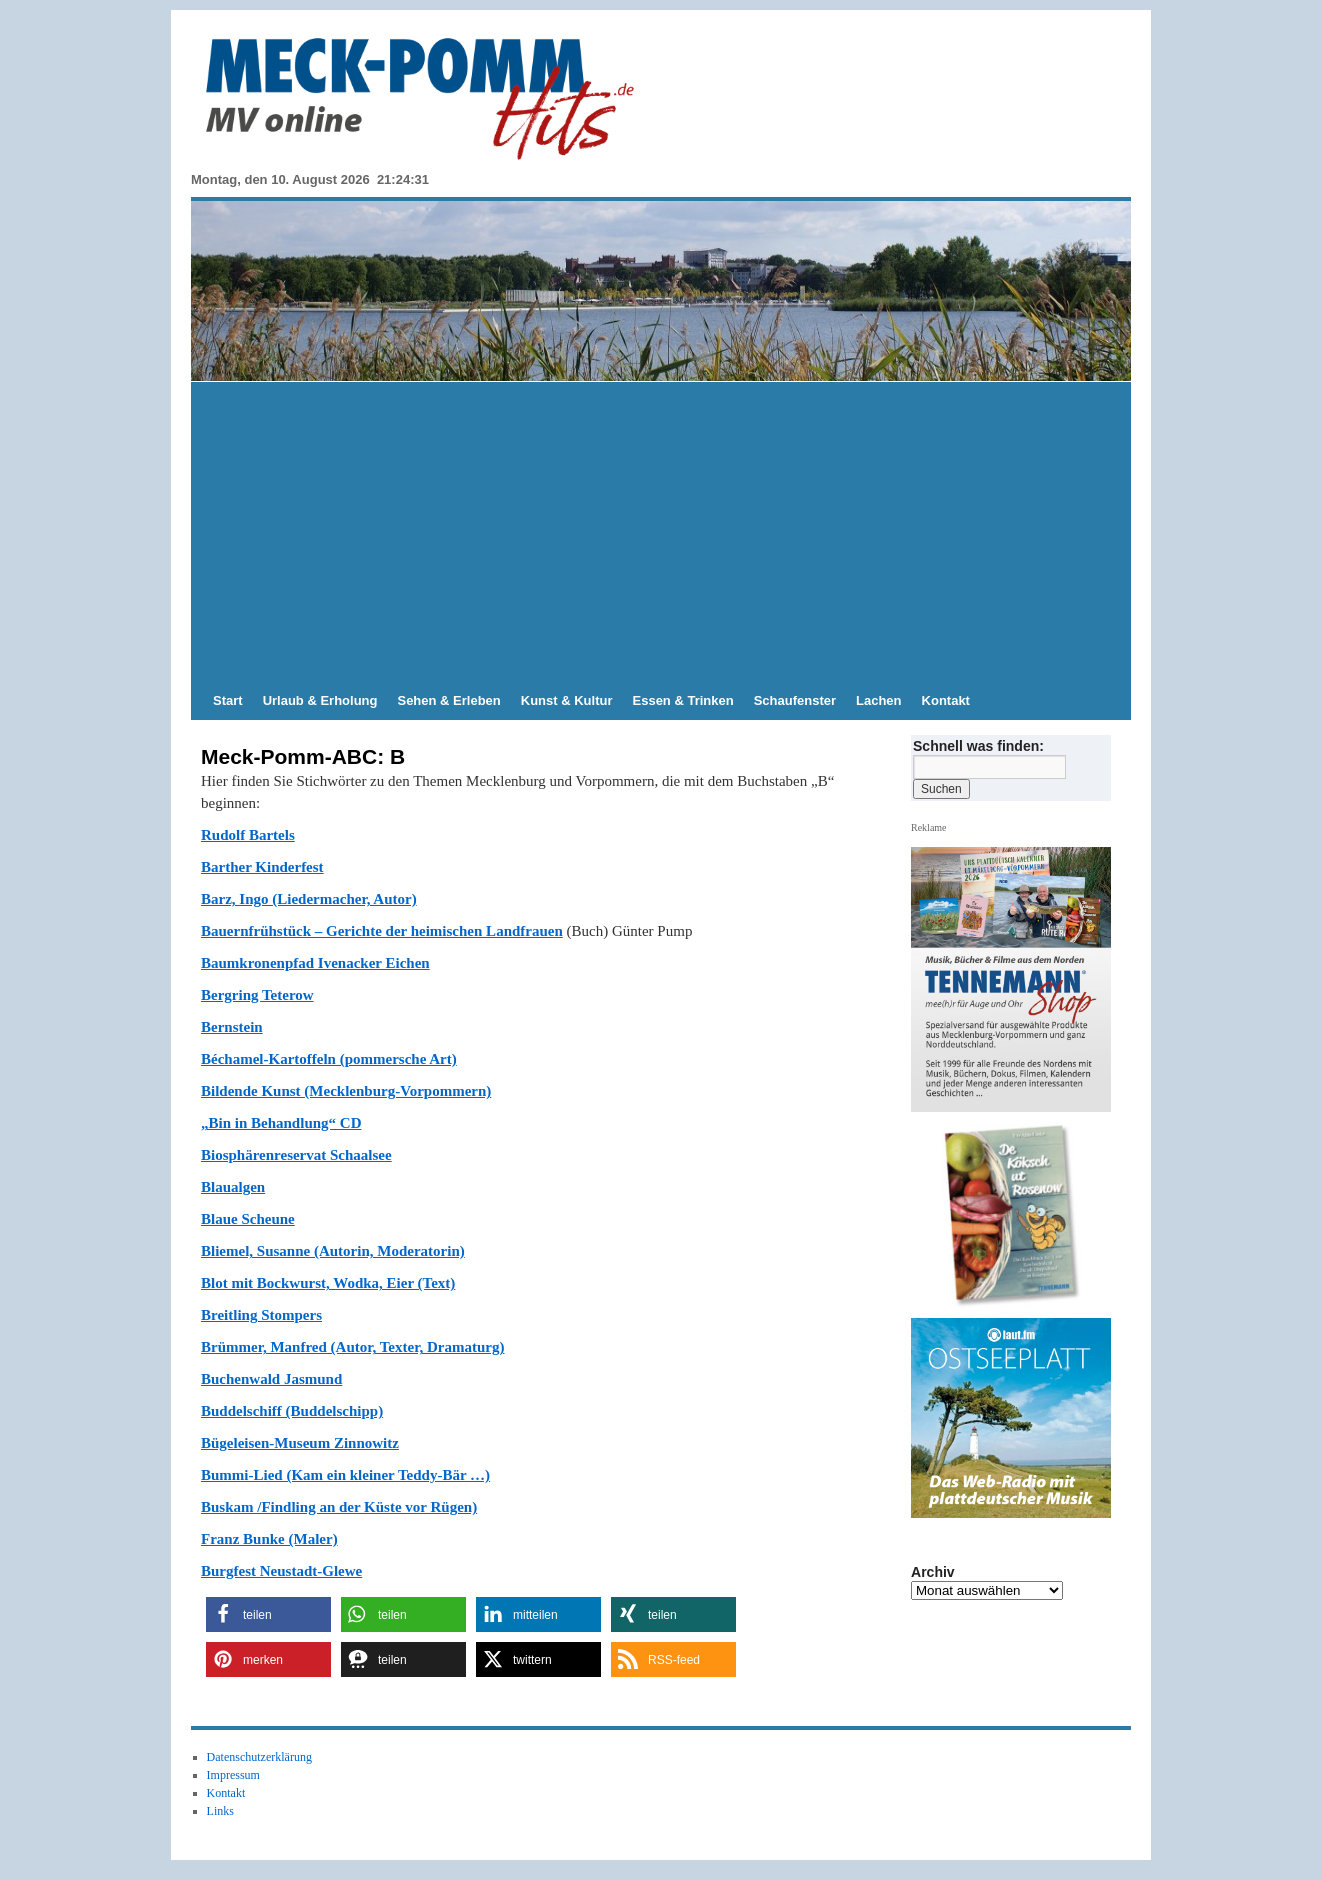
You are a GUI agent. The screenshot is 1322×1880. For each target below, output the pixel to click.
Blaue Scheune (248, 1219)
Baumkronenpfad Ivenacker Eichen (315, 963)
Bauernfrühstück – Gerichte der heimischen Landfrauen (382, 931)
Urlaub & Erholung (320, 700)
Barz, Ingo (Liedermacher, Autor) (309, 899)
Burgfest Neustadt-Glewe (281, 1571)
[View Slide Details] (1019, 1216)
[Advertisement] (661, 532)
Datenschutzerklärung (259, 1757)
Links (220, 1811)
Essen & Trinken (683, 700)
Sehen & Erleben (448, 700)
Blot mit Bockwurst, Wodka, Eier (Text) (328, 1283)
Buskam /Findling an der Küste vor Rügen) (339, 1507)
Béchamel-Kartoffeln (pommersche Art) (329, 1059)
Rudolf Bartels (248, 835)
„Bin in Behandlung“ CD (281, 1123)
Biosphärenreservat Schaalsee (296, 1155)
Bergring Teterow (257, 995)
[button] (268, 1614)
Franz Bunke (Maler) (269, 1539)
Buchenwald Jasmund (271, 1379)
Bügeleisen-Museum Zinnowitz (300, 1443)
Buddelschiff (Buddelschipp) (292, 1411)
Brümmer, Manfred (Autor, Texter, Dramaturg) (352, 1347)
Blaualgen (233, 1187)
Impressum (233, 1775)
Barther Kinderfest (262, 867)
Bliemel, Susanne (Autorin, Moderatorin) (333, 1251)
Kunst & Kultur (567, 700)
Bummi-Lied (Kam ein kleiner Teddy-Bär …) (345, 1475)
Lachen (879, 700)
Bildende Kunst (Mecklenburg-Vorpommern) (346, 1091)
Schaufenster (795, 700)
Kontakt (946, 700)
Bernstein (232, 1027)
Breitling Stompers (261, 1315)
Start (228, 700)
